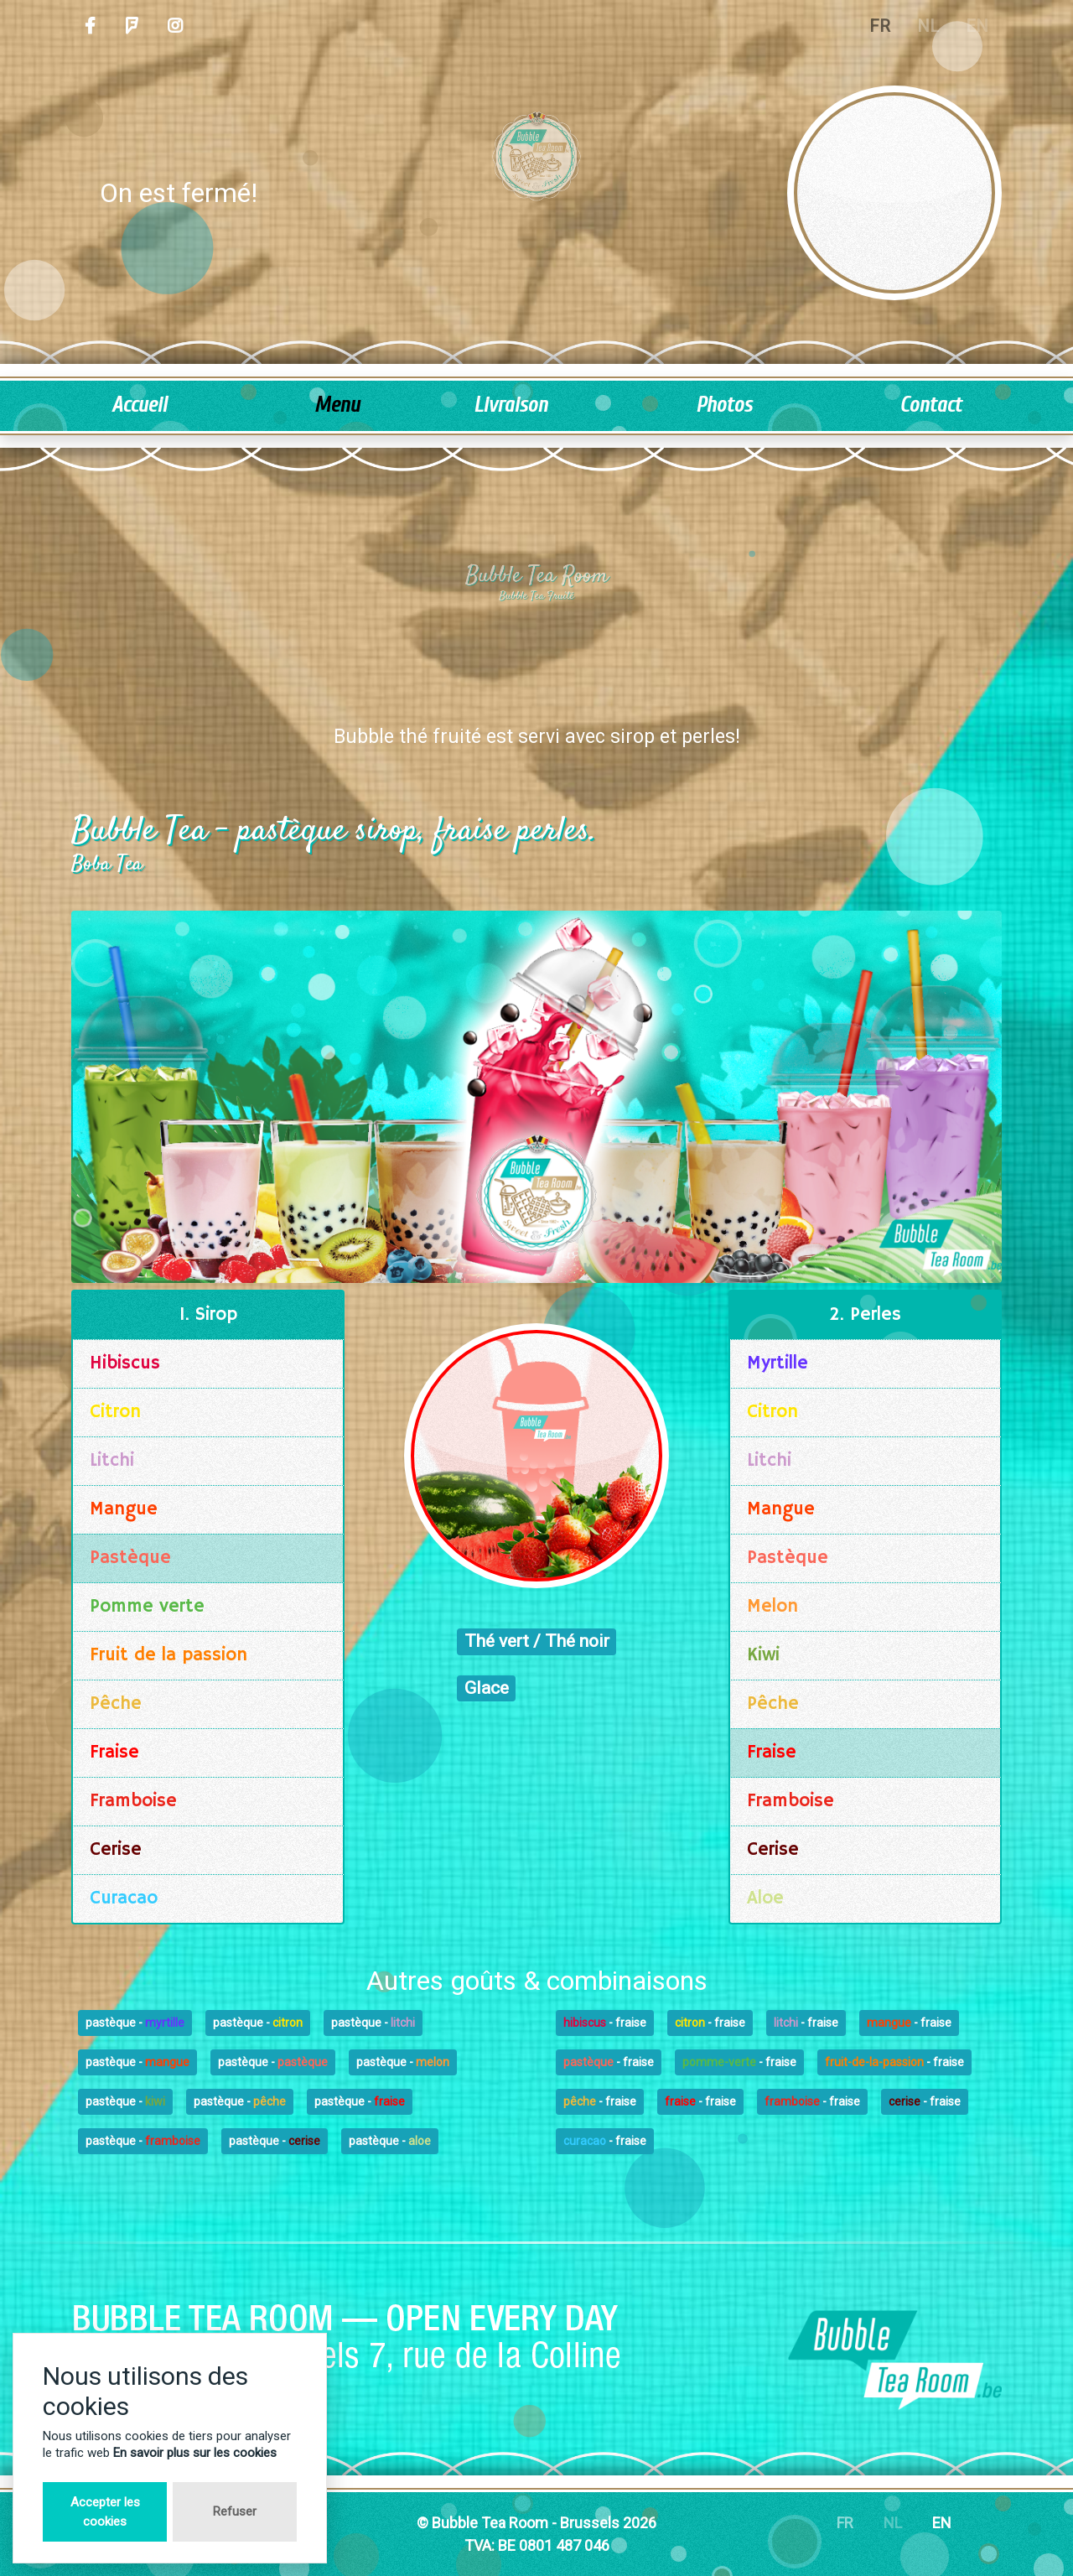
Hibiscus (125, 1363)
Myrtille (777, 1363)
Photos (724, 405)
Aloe (765, 1898)
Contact (930, 405)
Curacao (124, 1898)
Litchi (112, 1460)
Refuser (235, 2511)
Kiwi (763, 1655)
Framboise (133, 1801)
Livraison (510, 405)
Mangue (124, 1509)
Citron (115, 1412)
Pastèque (130, 1558)
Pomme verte (147, 1606)
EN (941, 2523)
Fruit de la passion (168, 1655)
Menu (337, 405)
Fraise (114, 1752)
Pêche (116, 1704)
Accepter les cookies (105, 2512)
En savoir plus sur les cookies (195, 2452)
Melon (772, 1606)
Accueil (139, 405)
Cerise (116, 1850)
